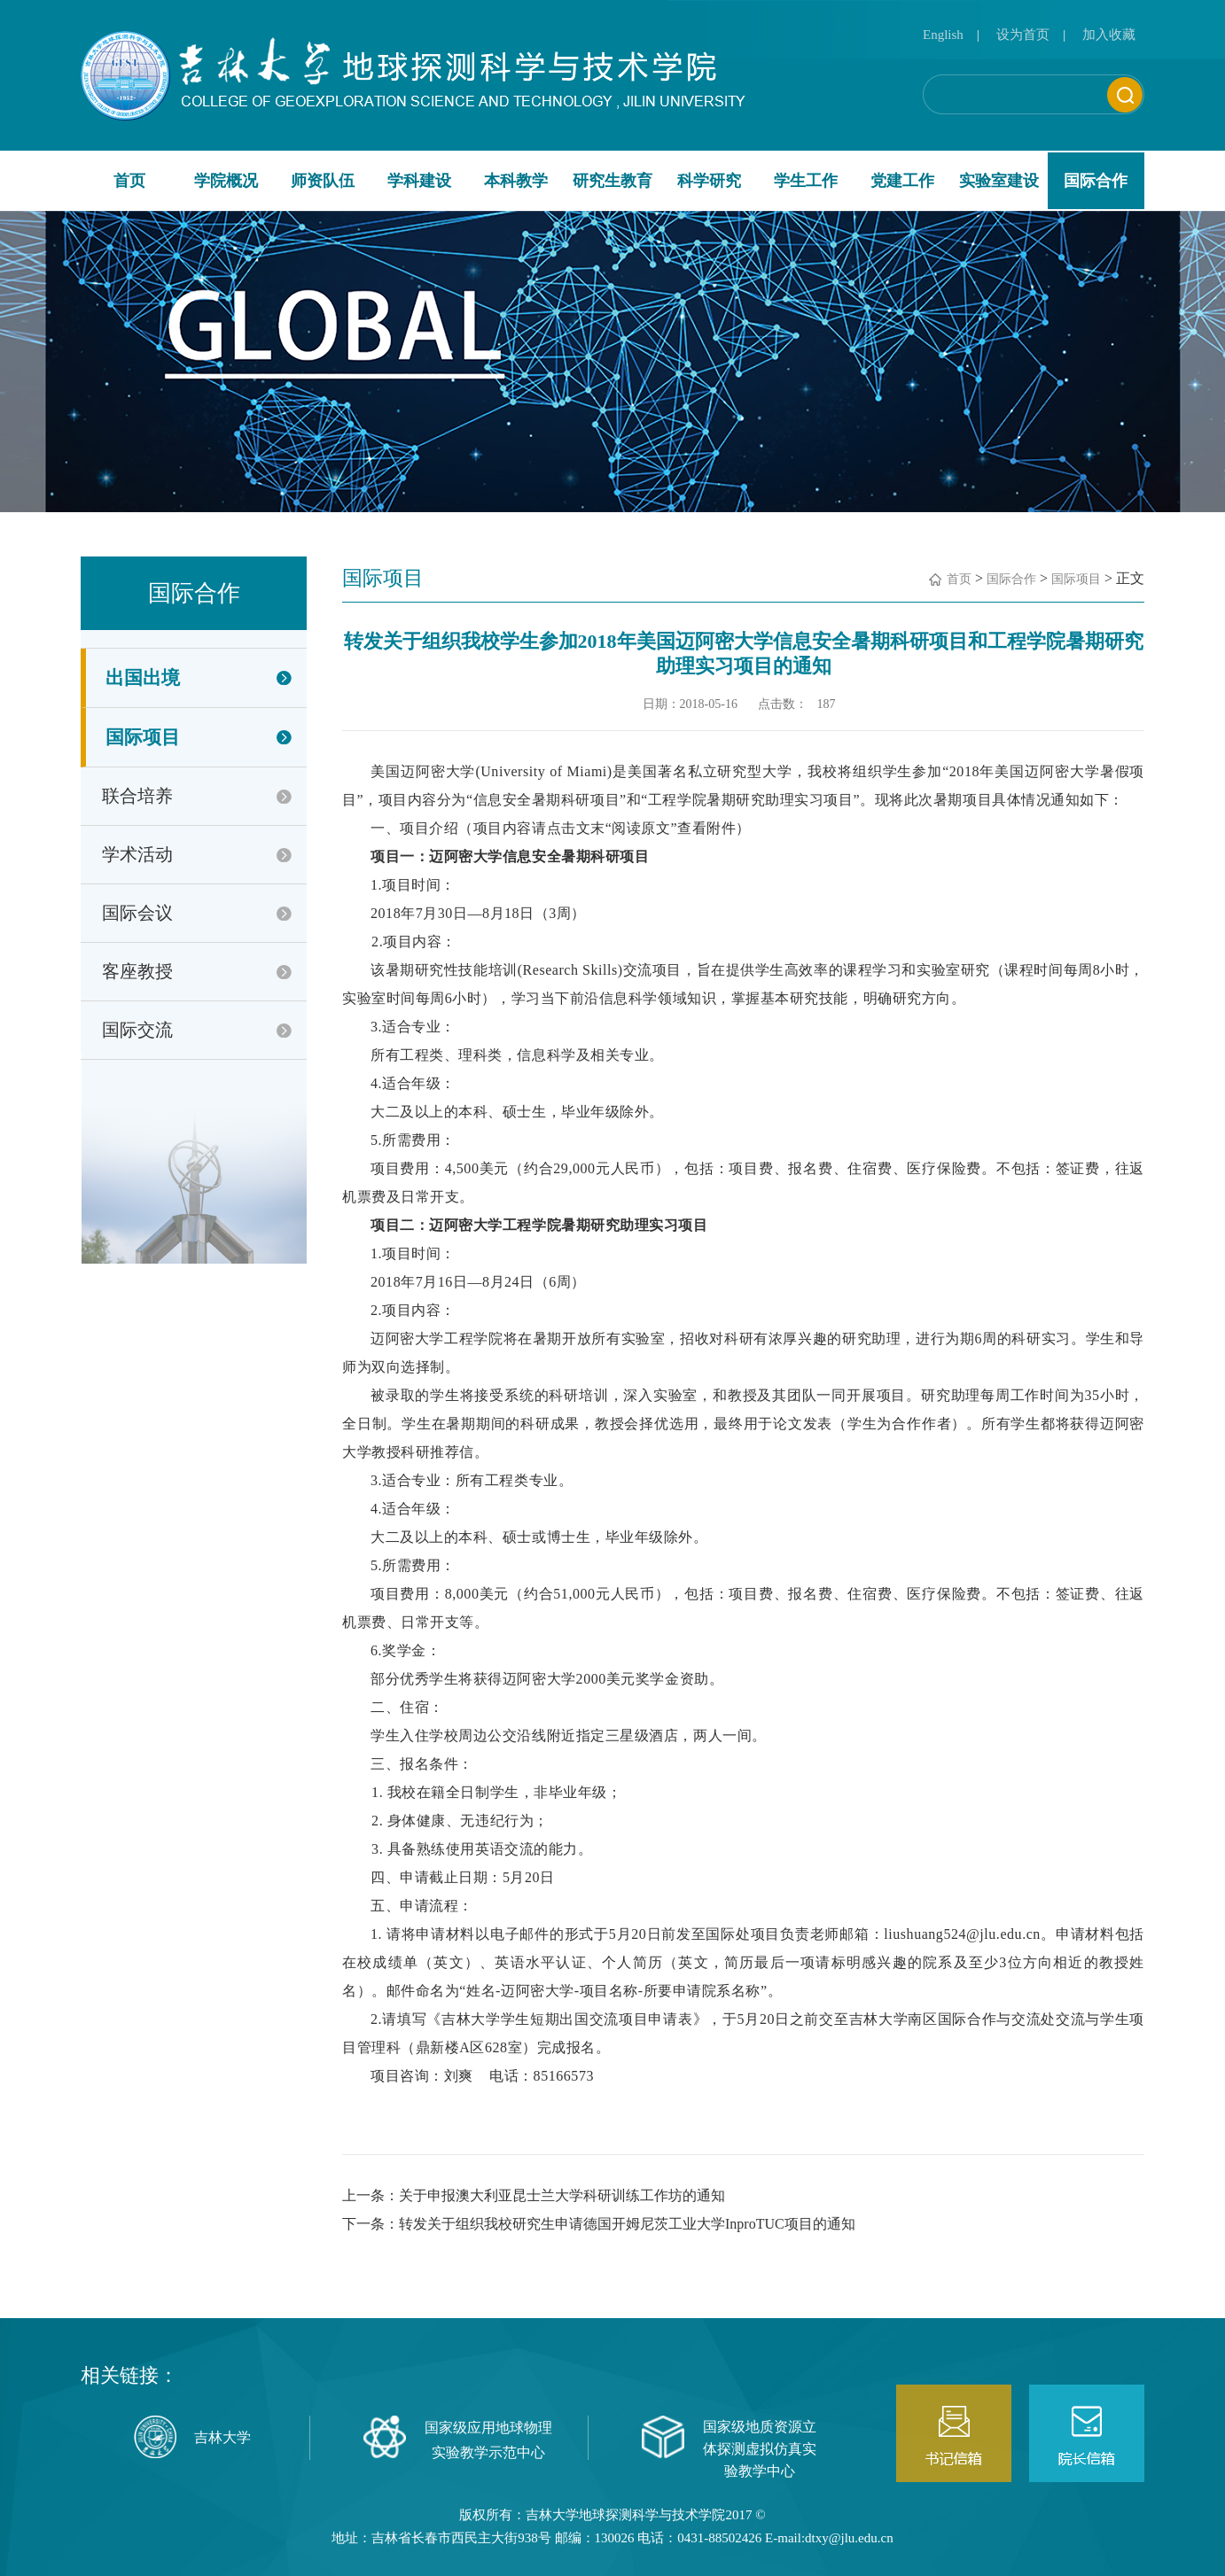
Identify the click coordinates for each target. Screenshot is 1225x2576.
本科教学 (516, 181)
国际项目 (142, 737)
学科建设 (419, 181)
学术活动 (137, 854)
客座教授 (137, 971)
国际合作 (1095, 181)
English (943, 34)
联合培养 (137, 795)
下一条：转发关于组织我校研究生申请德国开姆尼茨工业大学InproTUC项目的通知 (598, 2223)
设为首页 (1022, 34)
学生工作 (806, 181)
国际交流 (137, 1029)
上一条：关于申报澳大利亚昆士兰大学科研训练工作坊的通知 (533, 2195)
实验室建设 (999, 181)
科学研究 (709, 181)
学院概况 (226, 181)
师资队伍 (323, 181)
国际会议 (137, 912)
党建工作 (902, 181)
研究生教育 (612, 181)
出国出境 (142, 678)
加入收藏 (1108, 34)
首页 (129, 181)
